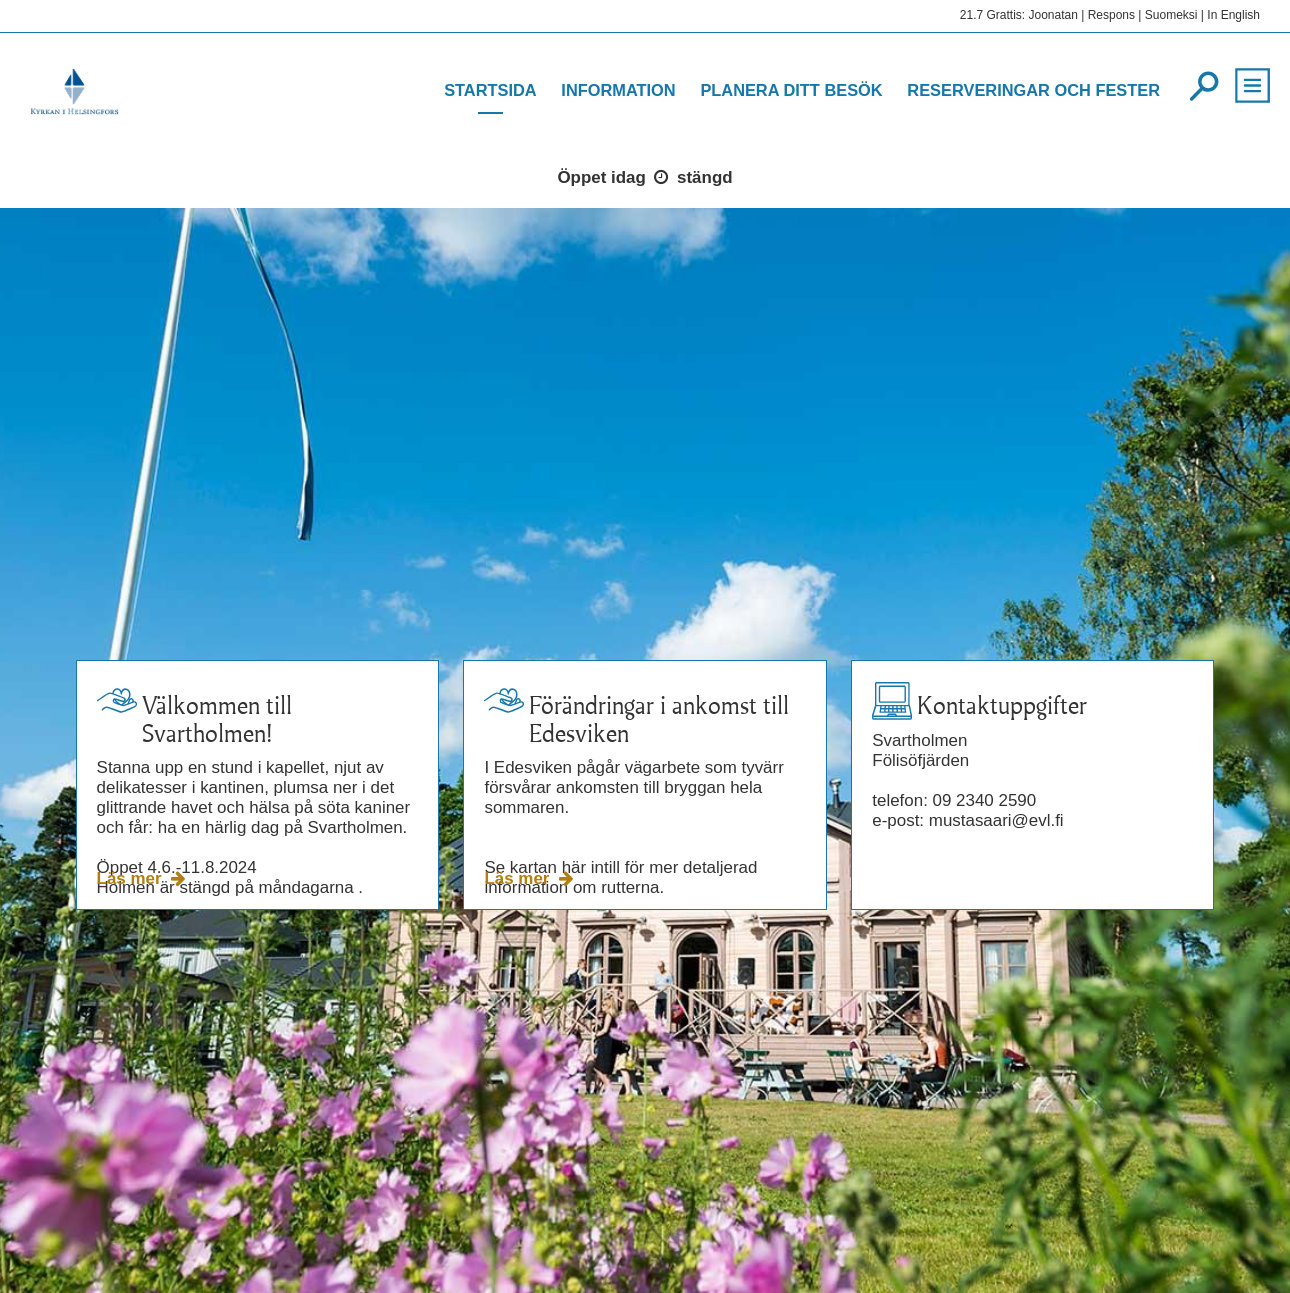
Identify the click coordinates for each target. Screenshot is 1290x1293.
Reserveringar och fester (1033, 90)
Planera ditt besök (791, 90)
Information (618, 90)
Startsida (490, 90)
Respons (1111, 15)
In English (1233, 15)
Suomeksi (1171, 15)
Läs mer (132, 878)
